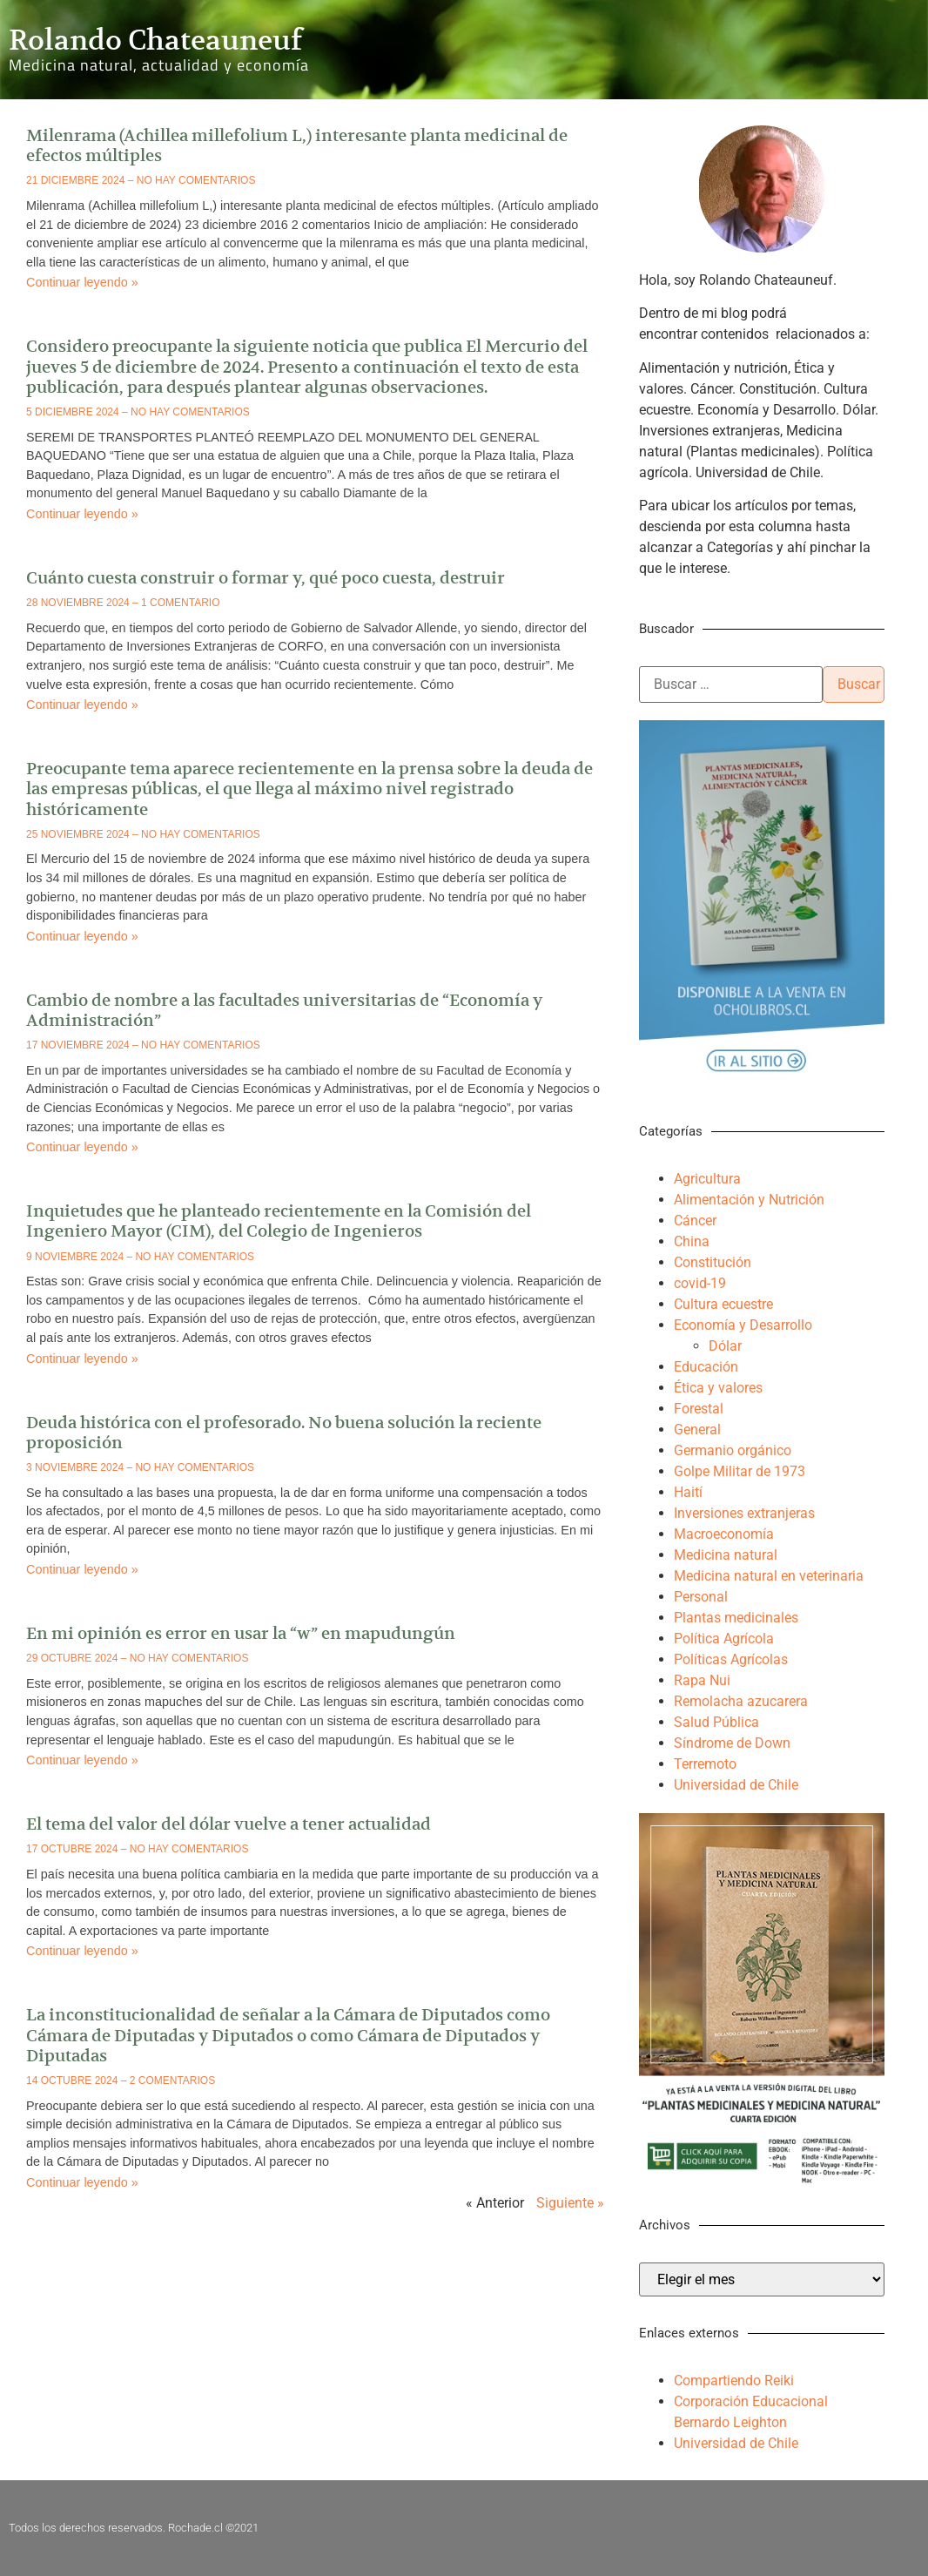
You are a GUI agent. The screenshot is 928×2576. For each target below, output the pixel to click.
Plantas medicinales (736, 1617)
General (697, 1429)
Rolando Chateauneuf (155, 40)
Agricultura (707, 1178)
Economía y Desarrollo (743, 1325)
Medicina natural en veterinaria (769, 1576)
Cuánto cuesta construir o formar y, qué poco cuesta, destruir (265, 578)
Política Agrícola (724, 1638)
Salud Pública (716, 1722)
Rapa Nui (702, 1680)
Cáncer (695, 1220)
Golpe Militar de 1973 (739, 1471)
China (691, 1241)
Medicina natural (725, 1555)
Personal (701, 1596)
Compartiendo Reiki (734, 2380)
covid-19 (700, 1283)
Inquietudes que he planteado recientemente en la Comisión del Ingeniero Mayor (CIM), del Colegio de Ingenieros (278, 1221)
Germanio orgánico (732, 1450)
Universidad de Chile (736, 1785)
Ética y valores (718, 1387)
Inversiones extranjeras (744, 1513)
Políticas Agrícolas (731, 1659)
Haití (688, 1492)
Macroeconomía (724, 1534)
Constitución (712, 1262)
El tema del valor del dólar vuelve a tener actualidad (228, 1824)
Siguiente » (570, 2203)
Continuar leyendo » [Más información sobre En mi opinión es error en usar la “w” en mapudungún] (82, 1760)
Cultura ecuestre (723, 1304)
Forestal (698, 1408)
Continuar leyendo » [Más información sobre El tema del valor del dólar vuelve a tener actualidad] (82, 1951)
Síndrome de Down (732, 1743)
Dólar (725, 1346)
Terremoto (705, 1764)
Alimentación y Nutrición (749, 1199)
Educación (706, 1367)
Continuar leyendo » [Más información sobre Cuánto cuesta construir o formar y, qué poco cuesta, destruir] (82, 704)
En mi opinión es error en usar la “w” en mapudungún (240, 1633)
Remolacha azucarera (741, 1701)
